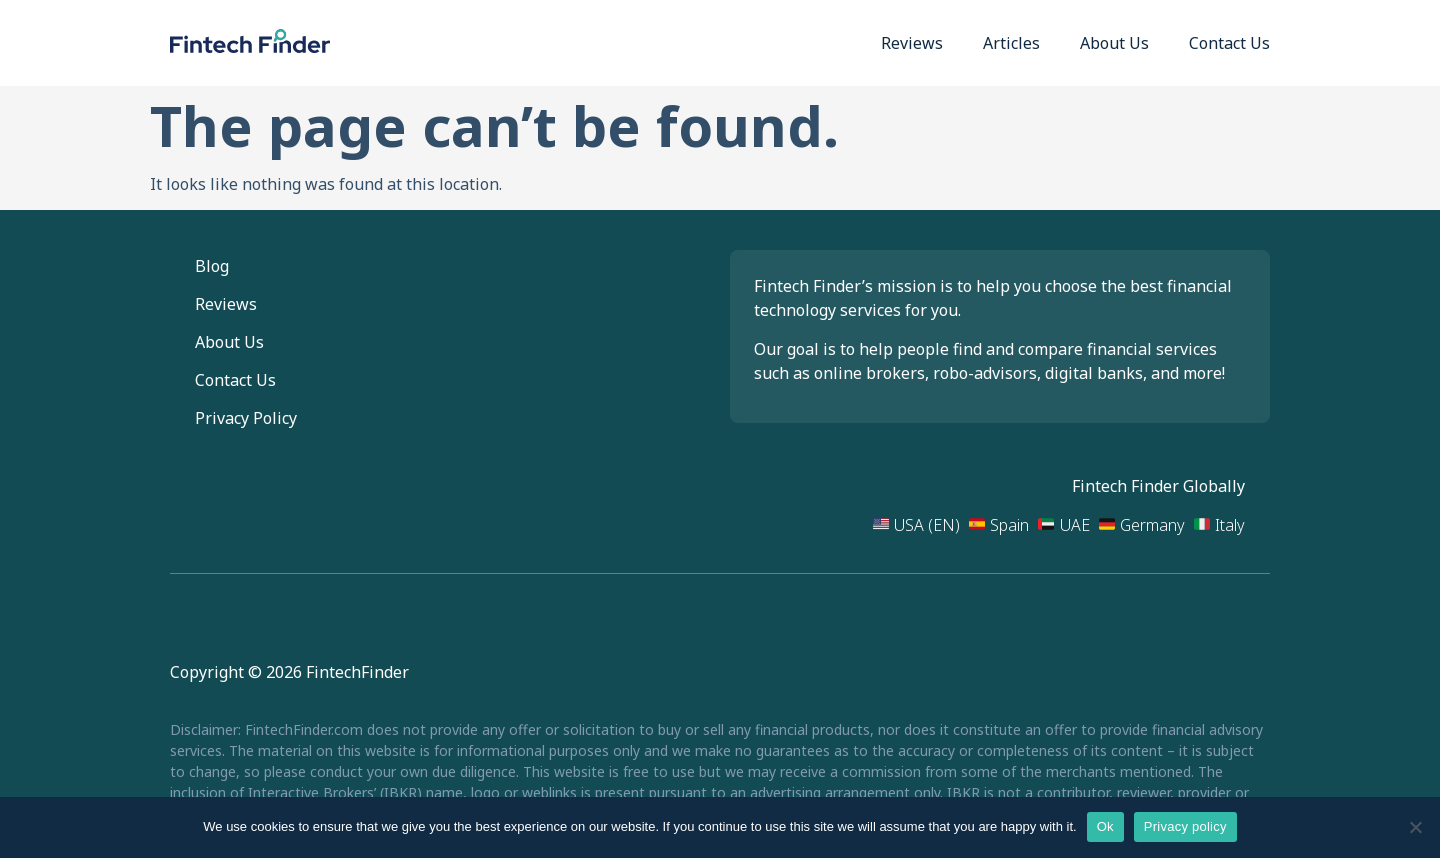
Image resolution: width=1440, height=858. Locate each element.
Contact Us (1229, 43)
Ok (1105, 826)
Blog (212, 266)
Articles (1011, 43)
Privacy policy (1185, 826)
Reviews (912, 43)
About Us (1114, 43)
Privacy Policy (246, 418)
